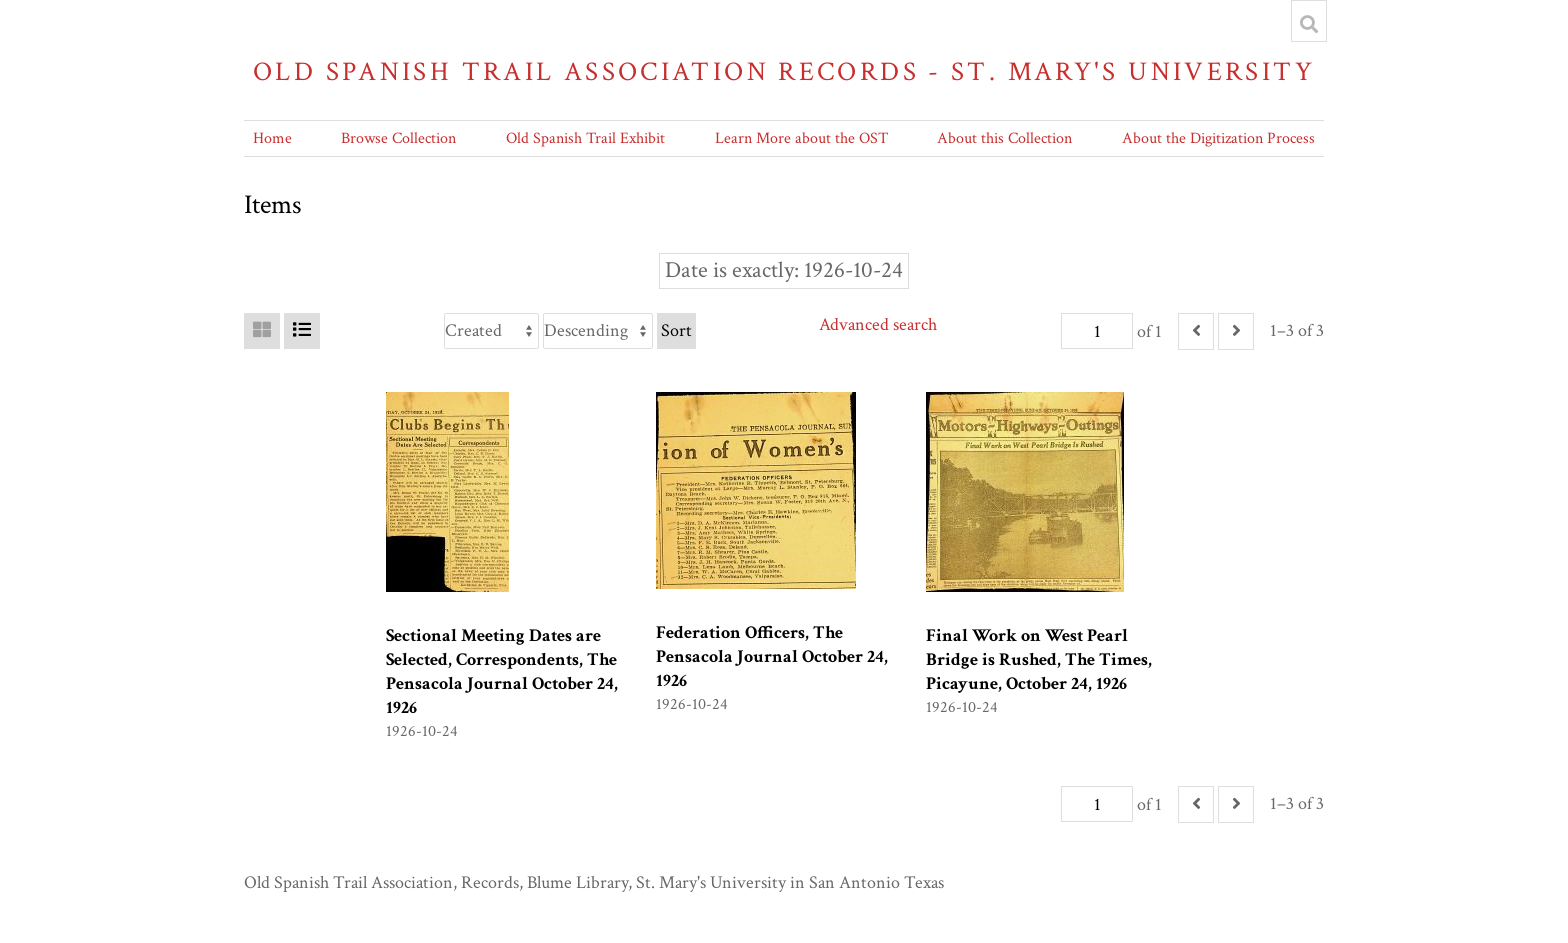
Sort (676, 330)
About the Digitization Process (1218, 138)
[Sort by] (491, 331)
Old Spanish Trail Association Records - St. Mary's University (784, 71)
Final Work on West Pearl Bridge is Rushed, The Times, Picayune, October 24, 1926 (1039, 659)
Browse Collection (398, 138)
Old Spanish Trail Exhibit (585, 138)
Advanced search (878, 324)
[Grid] (262, 331)
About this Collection (1004, 138)
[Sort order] (598, 331)
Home (272, 138)
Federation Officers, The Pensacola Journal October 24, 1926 (772, 656)
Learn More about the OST (801, 138)
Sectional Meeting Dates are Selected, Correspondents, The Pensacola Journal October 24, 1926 (502, 671)
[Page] (1097, 331)
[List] (302, 331)
